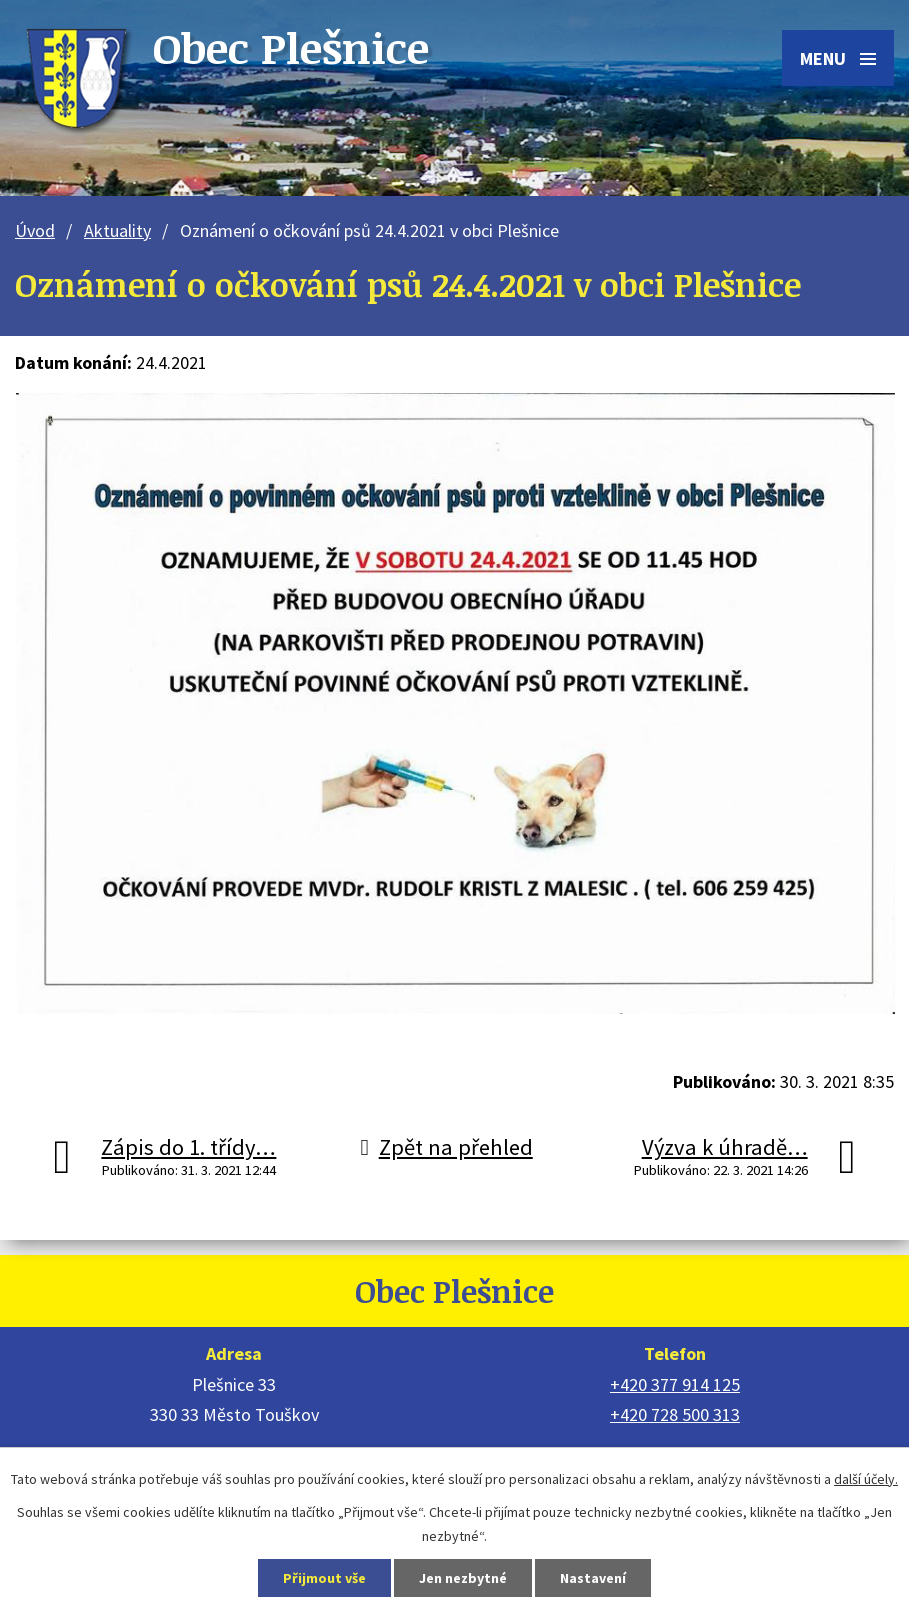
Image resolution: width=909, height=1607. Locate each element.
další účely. (866, 1479)
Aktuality (117, 230)
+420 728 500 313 (675, 1414)
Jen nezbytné (463, 1578)
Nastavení (593, 1578)
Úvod (35, 230)
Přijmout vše (324, 1578)
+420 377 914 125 (675, 1384)
